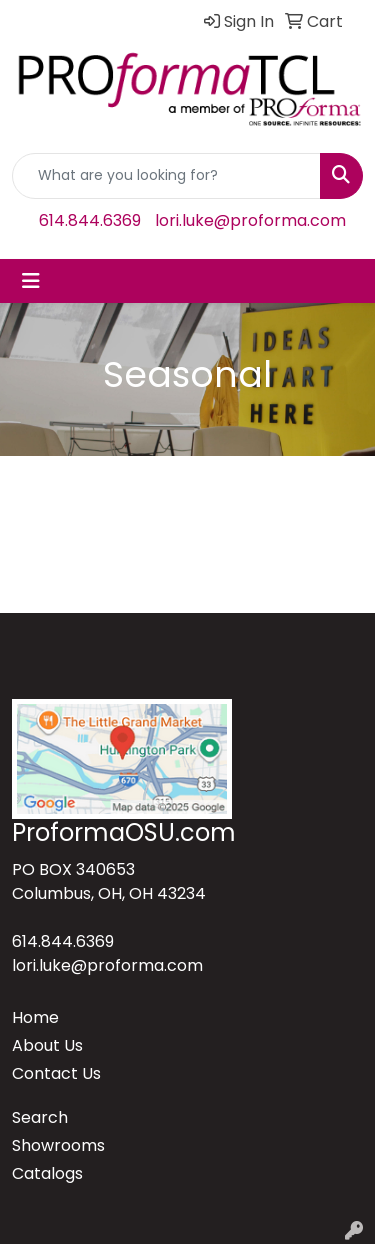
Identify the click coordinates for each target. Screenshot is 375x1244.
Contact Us (56, 1073)
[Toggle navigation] (31, 281)
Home (35, 1017)
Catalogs (47, 1173)
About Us (47, 1045)
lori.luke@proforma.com (250, 220)
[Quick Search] (166, 176)
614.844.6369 (90, 220)
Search (40, 1117)
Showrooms (58, 1145)
